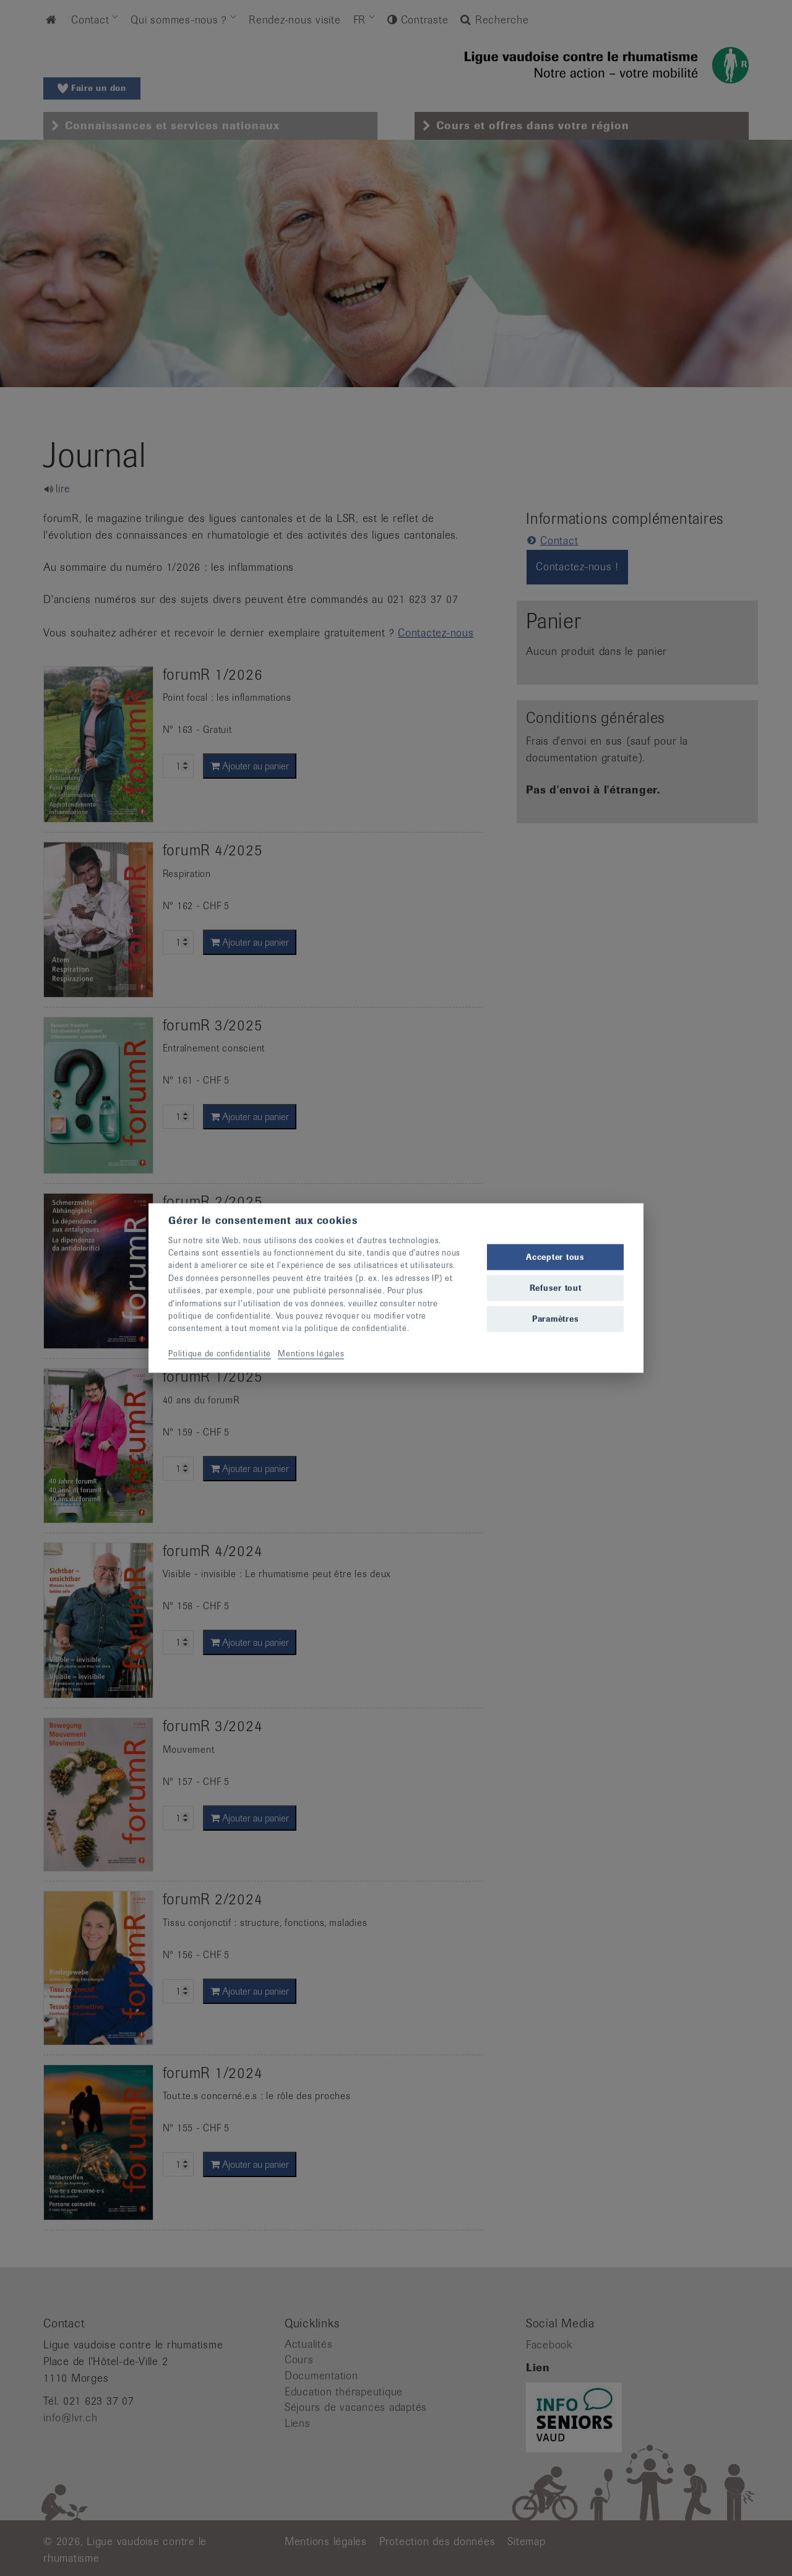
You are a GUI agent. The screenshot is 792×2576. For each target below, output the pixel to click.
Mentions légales (311, 1353)
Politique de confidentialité (219, 1353)
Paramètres (555, 1319)
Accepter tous (555, 1256)
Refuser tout (556, 1288)
